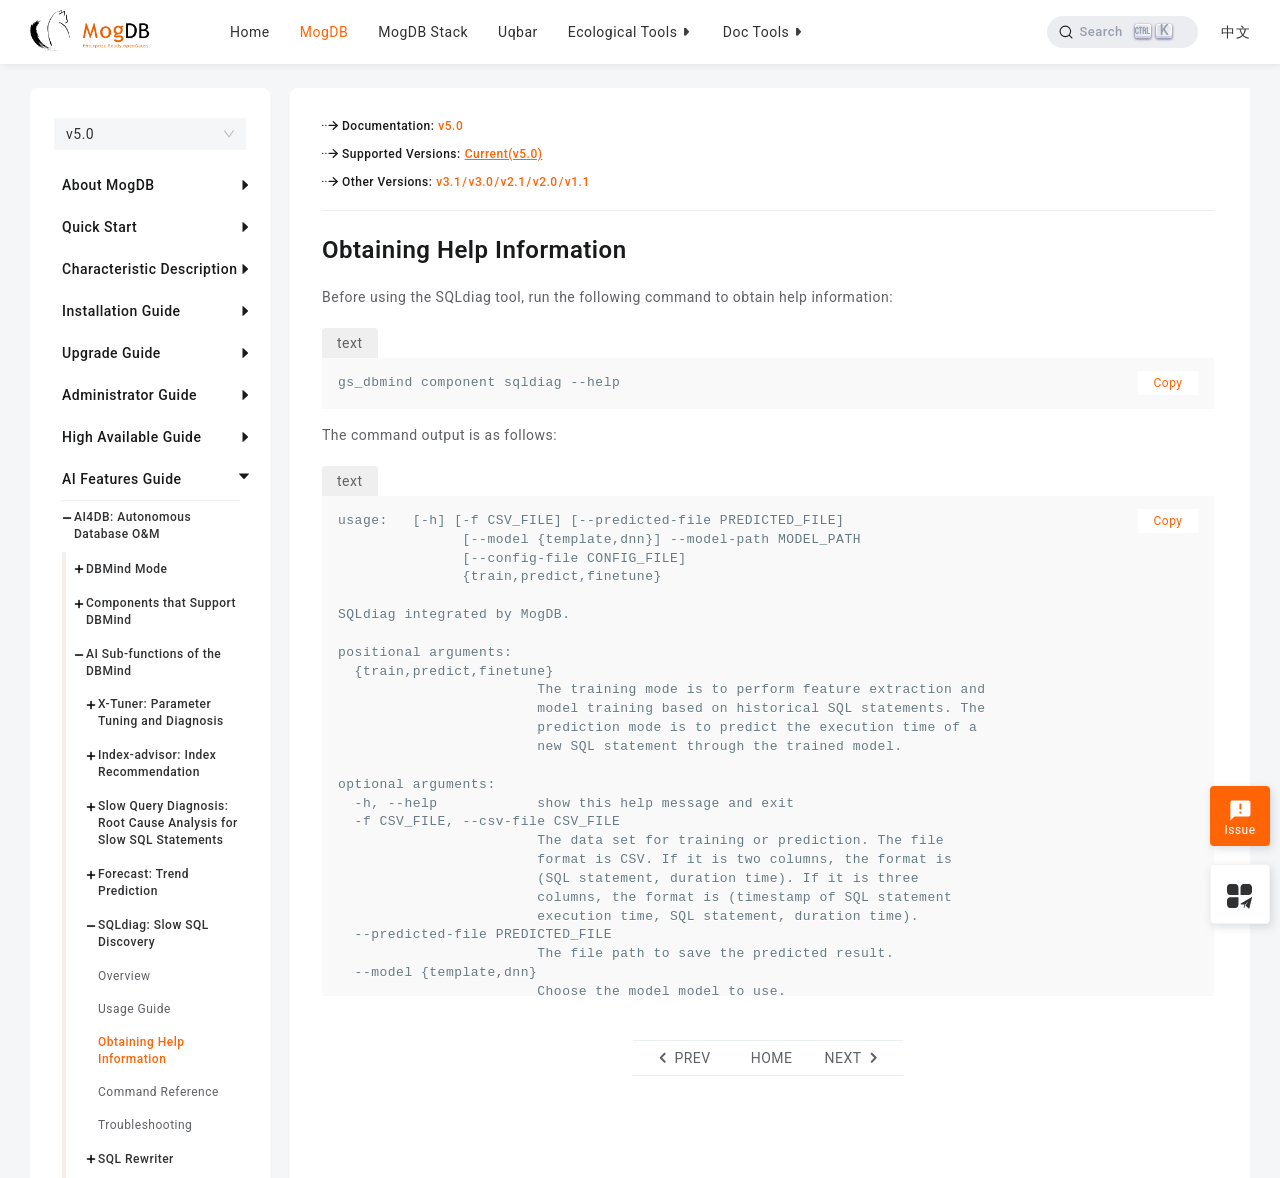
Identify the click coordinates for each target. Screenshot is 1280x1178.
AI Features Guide (122, 479)
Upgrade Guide (111, 353)
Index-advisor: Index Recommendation (157, 763)
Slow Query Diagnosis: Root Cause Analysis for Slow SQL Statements (168, 823)
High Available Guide (131, 437)
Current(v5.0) (504, 154)
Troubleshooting (145, 1125)
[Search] (1122, 32)
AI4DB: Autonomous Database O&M (132, 525)
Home (250, 32)
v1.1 (577, 182)
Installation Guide (121, 311)
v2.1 (513, 182)
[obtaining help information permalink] (307, 247)
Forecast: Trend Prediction (143, 882)
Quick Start (99, 227)
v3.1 (448, 182)
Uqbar (518, 32)
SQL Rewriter (136, 1159)
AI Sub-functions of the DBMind (153, 662)
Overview (124, 976)
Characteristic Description (149, 269)
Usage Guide (134, 1009)
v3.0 (480, 182)
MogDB (324, 32)
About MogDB (108, 185)
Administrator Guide (129, 395)
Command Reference (158, 1092)
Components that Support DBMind (161, 611)
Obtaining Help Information (141, 1050)
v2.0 (545, 182)
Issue (1239, 818)
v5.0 (450, 126)
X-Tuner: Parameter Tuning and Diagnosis (161, 712)
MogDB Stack (423, 32)
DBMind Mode (126, 569)
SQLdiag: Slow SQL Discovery (153, 933)
